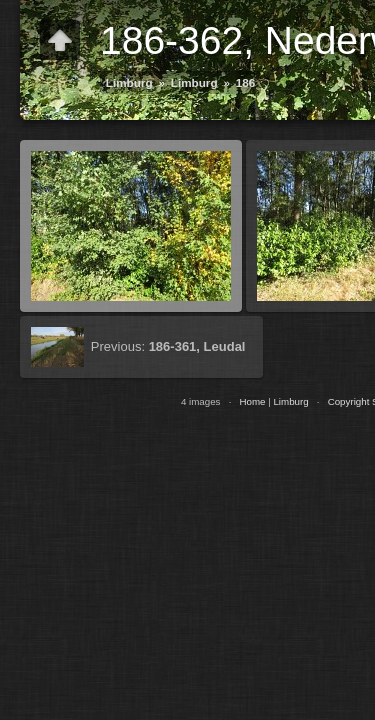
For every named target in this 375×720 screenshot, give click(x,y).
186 (246, 82)
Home (252, 401)
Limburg (129, 82)
